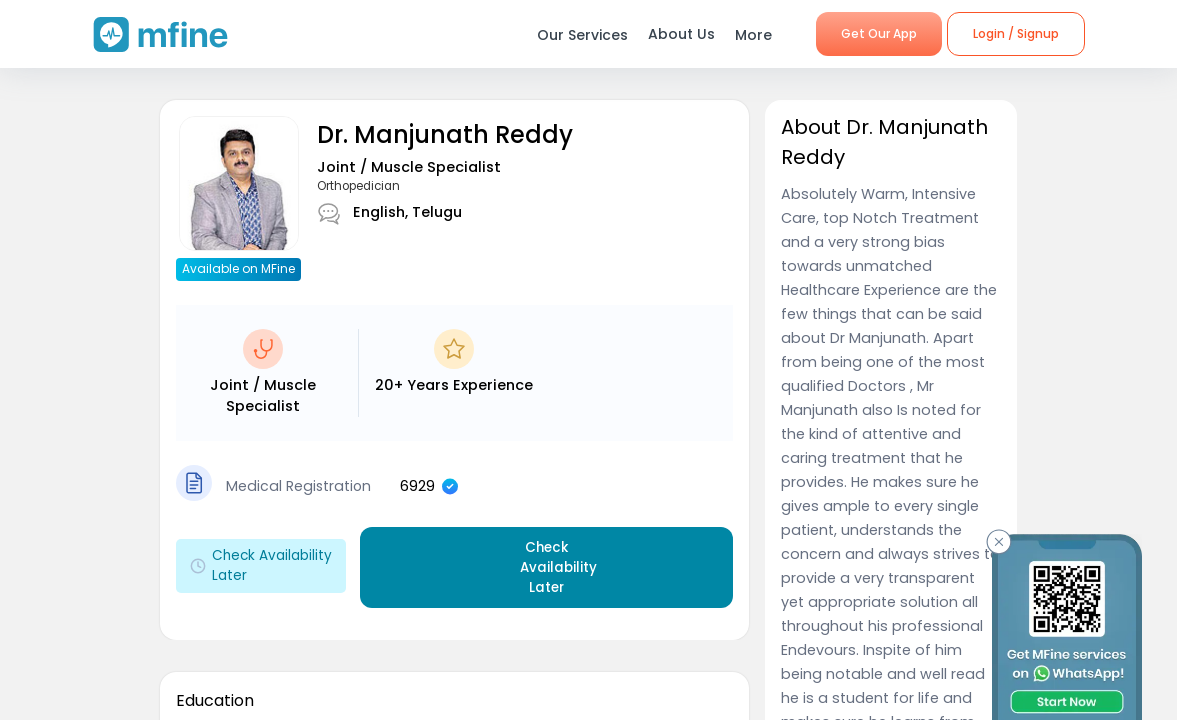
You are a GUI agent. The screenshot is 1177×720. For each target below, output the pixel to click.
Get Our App (879, 33)
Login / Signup (1016, 33)
